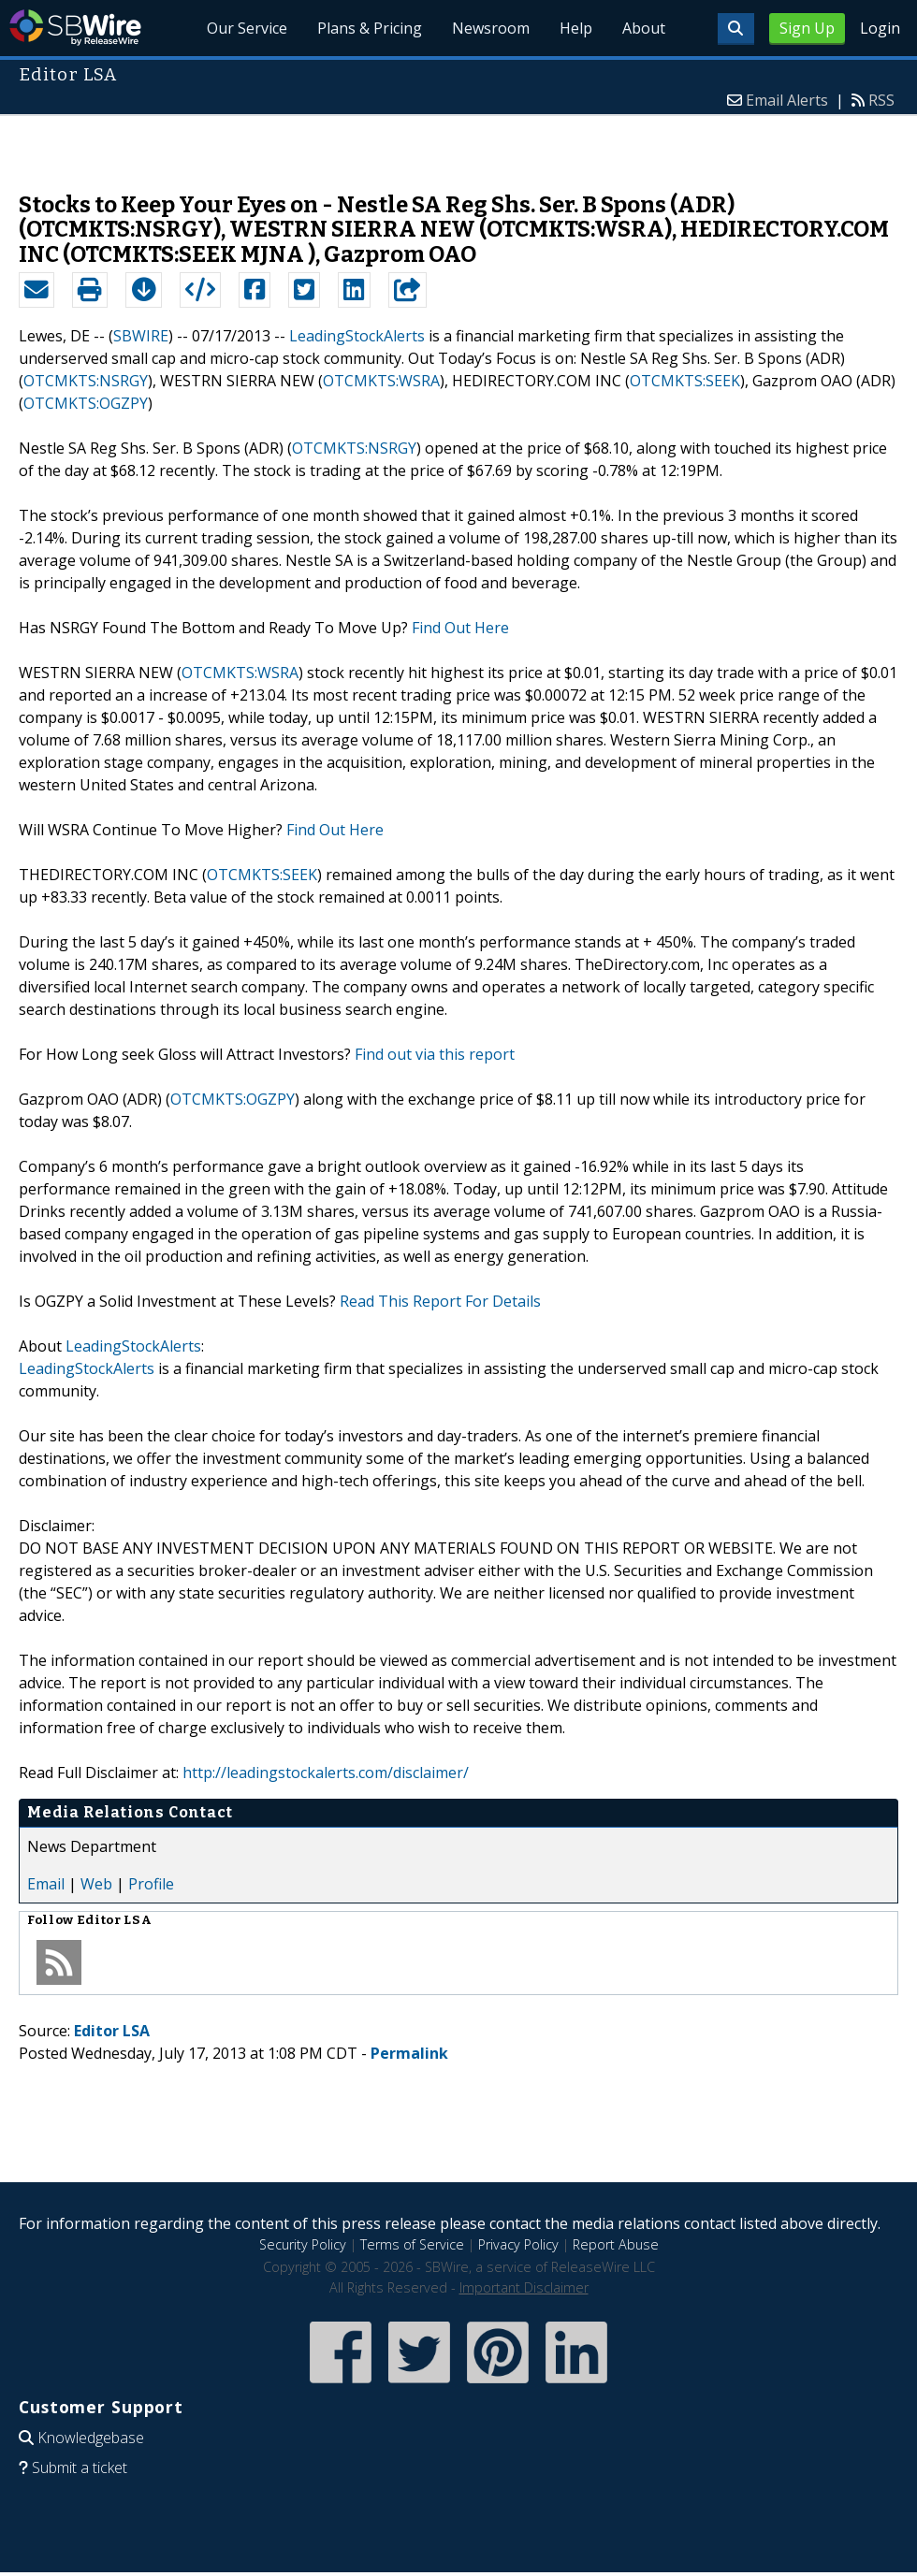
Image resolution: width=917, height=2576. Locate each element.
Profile (151, 1884)
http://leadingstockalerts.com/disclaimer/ (325, 1772)
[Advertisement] (459, 144)
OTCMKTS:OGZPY (85, 403)
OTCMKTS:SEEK (685, 380)
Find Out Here (460, 627)
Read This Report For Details (440, 1301)
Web (96, 1884)
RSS (881, 100)
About (643, 28)
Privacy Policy (518, 2244)
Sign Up (807, 28)
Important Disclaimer (524, 2287)
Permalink (409, 2053)
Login (880, 28)
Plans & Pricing (369, 28)
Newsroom (491, 28)
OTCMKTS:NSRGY (85, 380)
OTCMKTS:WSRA (381, 380)
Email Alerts (787, 100)
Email (46, 1884)
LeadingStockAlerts (357, 336)
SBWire (75, 27)
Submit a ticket (79, 2467)
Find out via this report (435, 1054)
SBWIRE (140, 336)
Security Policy (302, 2244)
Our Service (248, 28)
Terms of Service (412, 2244)
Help (576, 28)
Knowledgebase (90, 2437)
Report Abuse (616, 2244)
